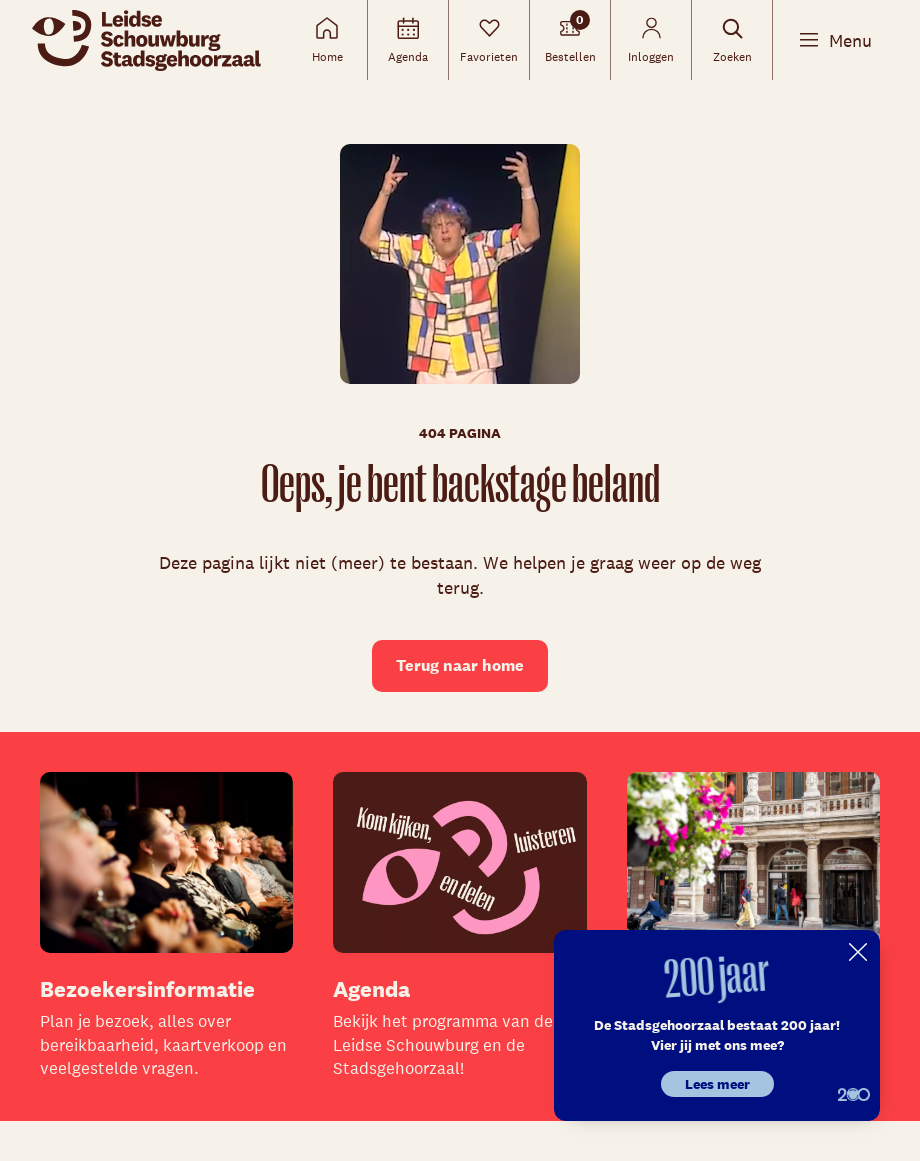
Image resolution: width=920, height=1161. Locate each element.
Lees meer (717, 1084)
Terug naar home (460, 665)
